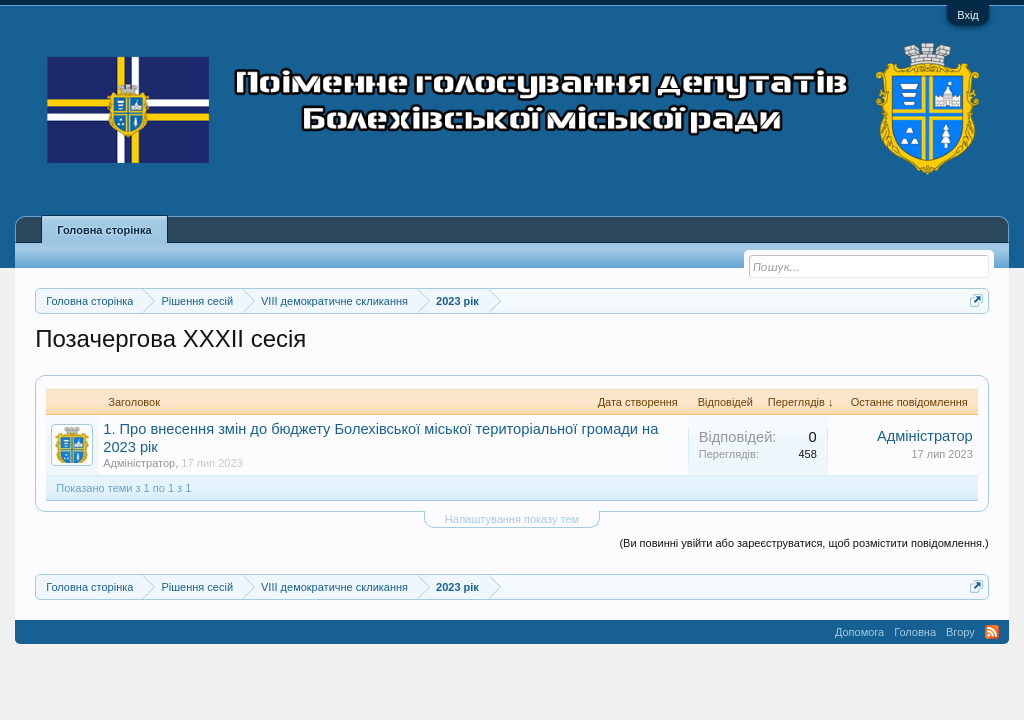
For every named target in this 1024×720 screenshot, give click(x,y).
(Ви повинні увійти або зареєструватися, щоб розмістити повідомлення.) (803, 543)
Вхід (968, 15)
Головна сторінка (104, 230)
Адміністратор (139, 463)
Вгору (960, 632)
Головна (915, 632)
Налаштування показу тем (512, 519)
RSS (992, 632)
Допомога (859, 632)
